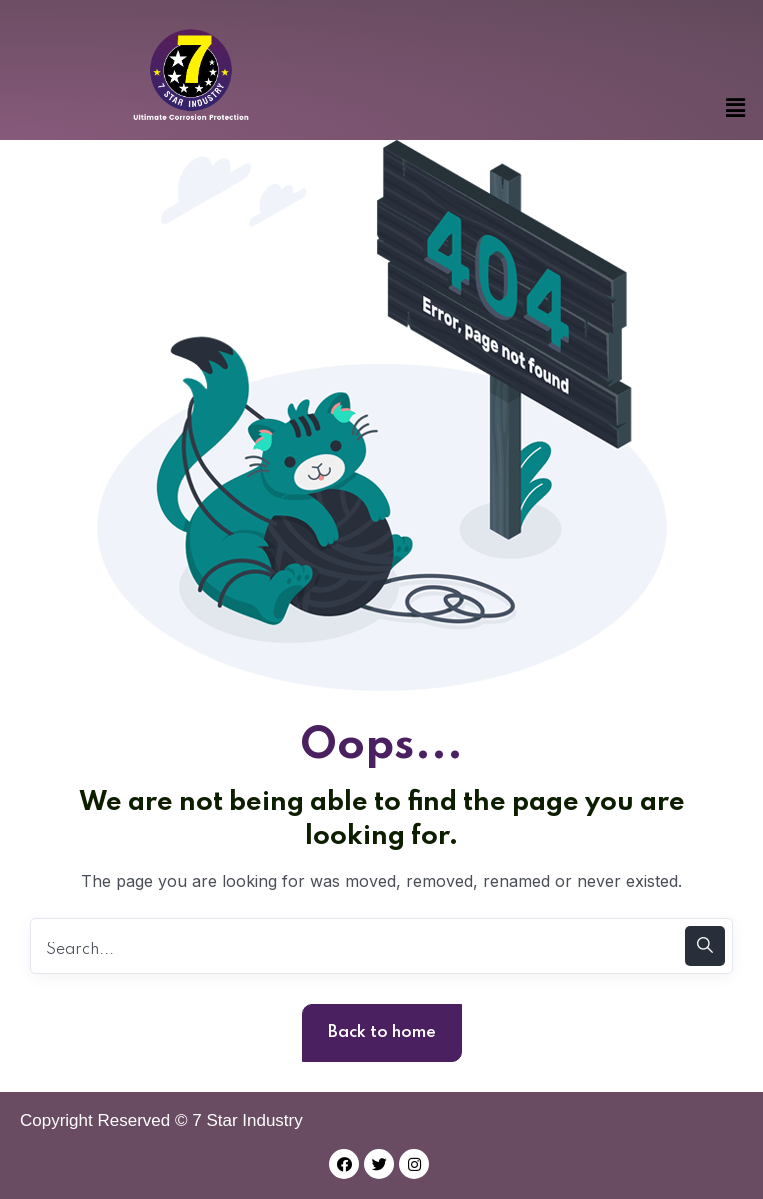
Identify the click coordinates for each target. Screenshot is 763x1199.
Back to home (382, 1032)
